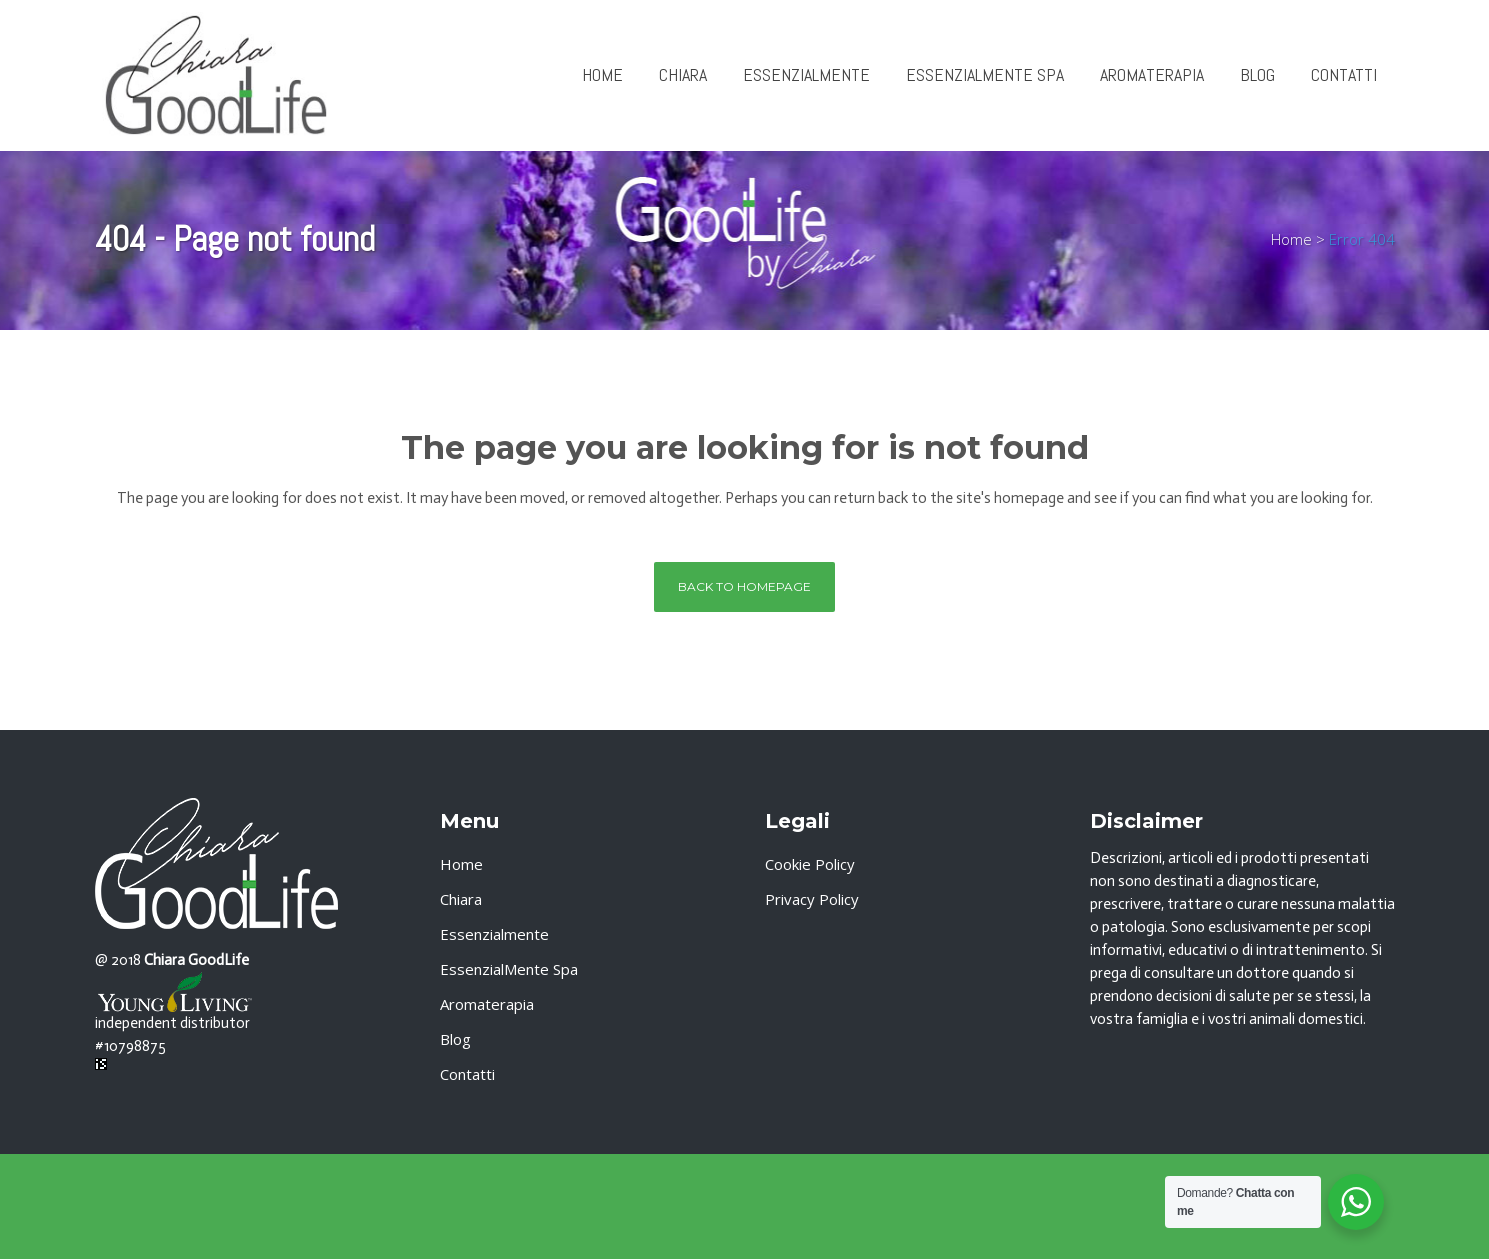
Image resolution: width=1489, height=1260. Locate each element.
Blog (455, 1039)
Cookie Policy (810, 864)
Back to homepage (744, 586)
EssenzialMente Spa (509, 969)
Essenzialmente (494, 934)
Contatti (467, 1074)
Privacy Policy (812, 899)
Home (1291, 239)
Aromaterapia (487, 1004)
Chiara (461, 899)
